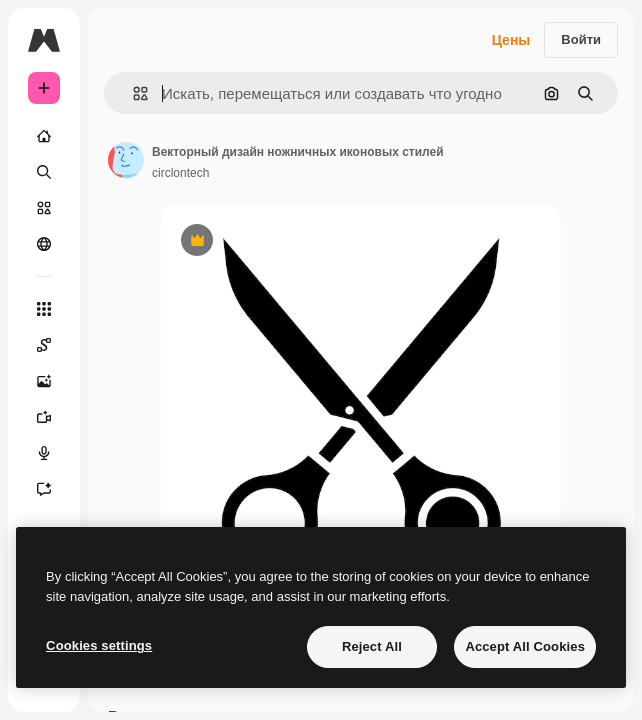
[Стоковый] (44, 208)
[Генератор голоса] (44, 453)
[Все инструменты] (44, 309)
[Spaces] (44, 345)
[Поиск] (44, 172)
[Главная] (44, 136)
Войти (581, 39)
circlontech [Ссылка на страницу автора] (180, 173)
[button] (132, 93)
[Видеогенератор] (44, 417)
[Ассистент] (44, 489)
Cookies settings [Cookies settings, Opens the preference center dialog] (99, 645)
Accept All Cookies (525, 646)
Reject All (372, 646)
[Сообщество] (44, 244)
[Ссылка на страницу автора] (126, 160)
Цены (511, 40)
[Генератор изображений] (44, 381)
